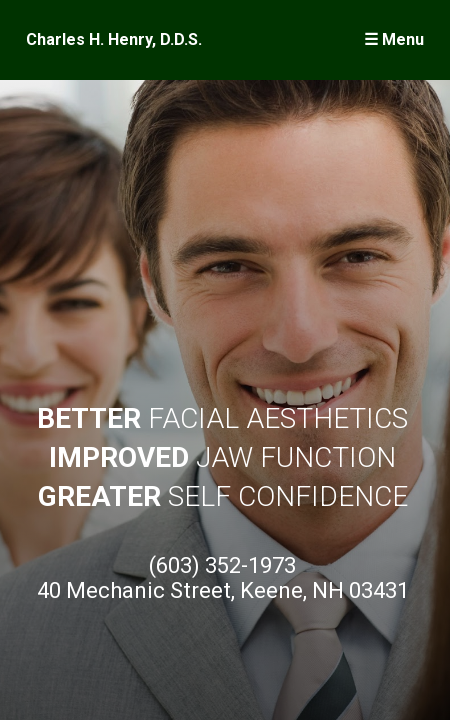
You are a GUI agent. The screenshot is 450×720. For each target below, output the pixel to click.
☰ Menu (394, 39)
